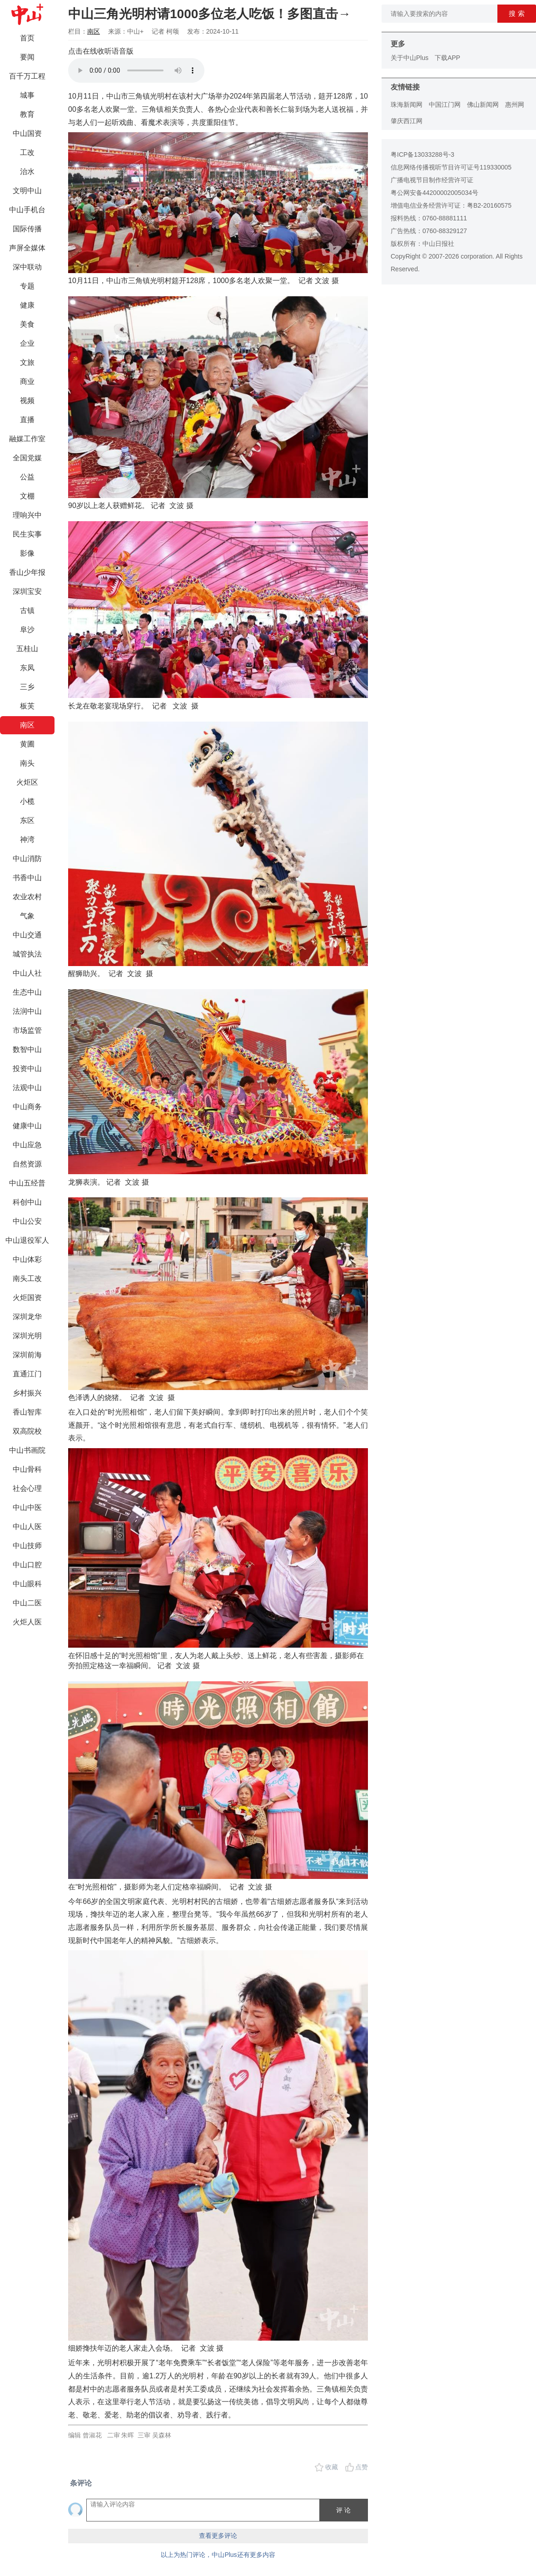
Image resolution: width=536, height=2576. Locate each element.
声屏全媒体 (27, 248)
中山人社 (27, 973)
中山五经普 (27, 1183)
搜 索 (516, 13)
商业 (27, 381)
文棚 (27, 496)
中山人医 (27, 1526)
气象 (27, 916)
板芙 (27, 706)
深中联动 (27, 267)
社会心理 (27, 1488)
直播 (27, 420)
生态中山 (27, 992)
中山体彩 (27, 1259)
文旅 (27, 362)
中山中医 (27, 1507)
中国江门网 (445, 104)
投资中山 (27, 1068)
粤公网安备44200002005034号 (434, 192)
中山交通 (27, 935)
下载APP (447, 57)
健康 (27, 305)
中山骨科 (27, 1469)
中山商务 (27, 1107)
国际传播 (27, 229)
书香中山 (27, 878)
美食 (27, 324)
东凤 (27, 668)
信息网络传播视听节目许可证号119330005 (451, 167)
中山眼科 (27, 1584)
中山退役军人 (27, 1240)
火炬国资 (27, 1297)
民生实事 (27, 534)
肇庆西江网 (406, 121)
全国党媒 (27, 458)
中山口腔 (27, 1565)
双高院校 (27, 1431)
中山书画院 (27, 1450)
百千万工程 (27, 76)
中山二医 (27, 1603)
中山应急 (27, 1145)
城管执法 (27, 954)
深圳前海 (27, 1355)
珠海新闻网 (406, 104)
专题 (27, 286)
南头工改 (27, 1278)
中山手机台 (27, 210)
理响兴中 (27, 515)
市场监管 (27, 1030)
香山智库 (27, 1412)
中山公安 (27, 1221)
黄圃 (27, 744)
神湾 (27, 839)
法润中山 (27, 1011)
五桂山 (27, 649)
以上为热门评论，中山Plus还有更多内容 (218, 2554)
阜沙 (27, 629)
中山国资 (27, 133)
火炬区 (27, 782)
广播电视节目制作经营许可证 (432, 180)
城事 (27, 95)
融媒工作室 (27, 439)
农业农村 (27, 897)
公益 (27, 477)
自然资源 (27, 1164)
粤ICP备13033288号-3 (422, 154)
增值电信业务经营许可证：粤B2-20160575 (451, 205)
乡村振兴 (27, 1393)
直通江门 (27, 1374)
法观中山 (27, 1087)
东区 (27, 820)
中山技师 (27, 1546)
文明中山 (27, 190)
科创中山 (27, 1202)
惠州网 (514, 104)
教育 (27, 114)
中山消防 (27, 858)
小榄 (27, 801)
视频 (27, 400)
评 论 (343, 2510)
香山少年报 (27, 572)
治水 (27, 171)
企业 (27, 343)
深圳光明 (27, 1336)
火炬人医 (27, 1622)
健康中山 (27, 1126)
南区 (27, 725)
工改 (27, 152)
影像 (27, 553)
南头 (27, 763)
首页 (27, 38)
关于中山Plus (409, 57)
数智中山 (27, 1049)
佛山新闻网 (483, 104)
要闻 (27, 57)
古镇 (27, 610)
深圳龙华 (27, 1316)
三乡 (27, 687)
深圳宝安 (27, 591)
